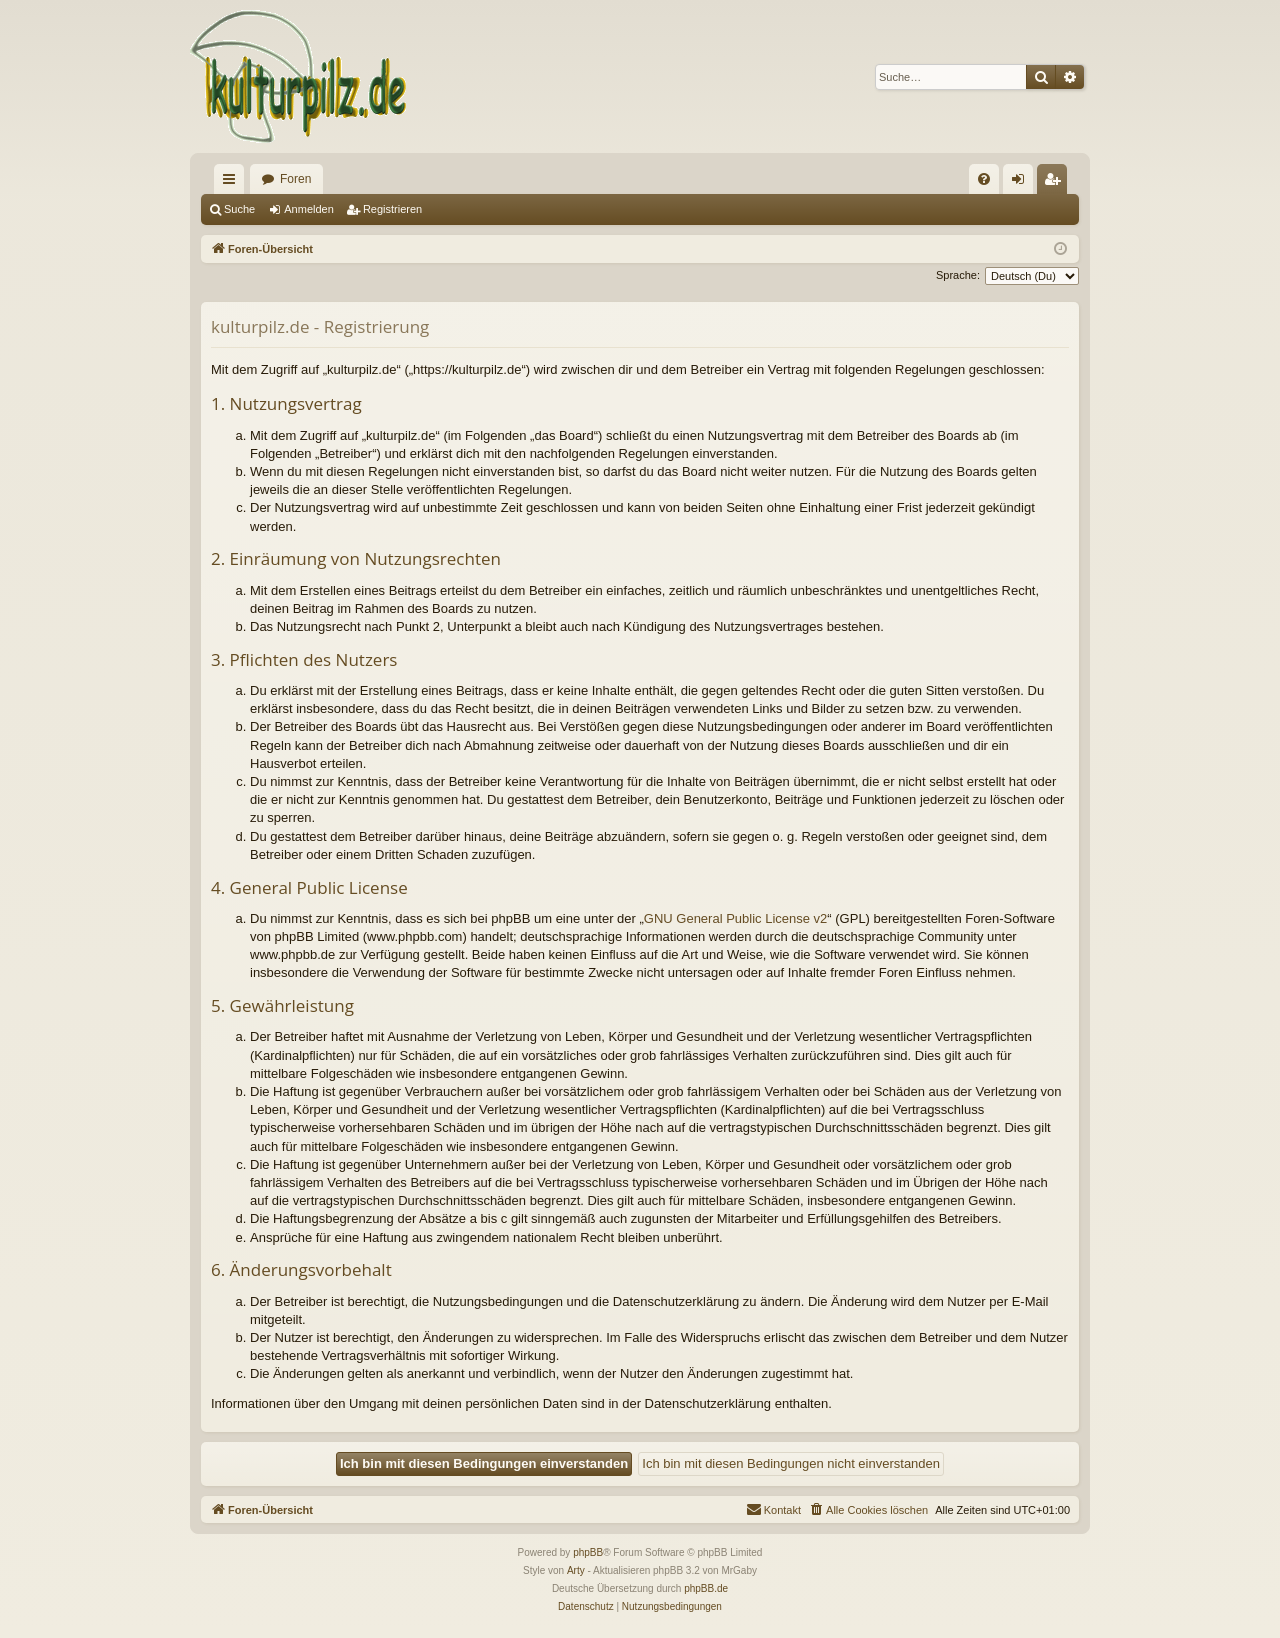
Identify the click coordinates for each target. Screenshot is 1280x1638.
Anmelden (309, 209)
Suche (239, 209)
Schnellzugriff (233, 183)
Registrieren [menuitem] (1056, 183)
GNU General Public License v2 (736, 918)
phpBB (588, 1552)
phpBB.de (706, 1588)
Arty (576, 1570)
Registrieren (392, 209)
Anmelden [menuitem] (1022, 183)
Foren (295, 179)
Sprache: (958, 275)
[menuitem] (984, 179)
